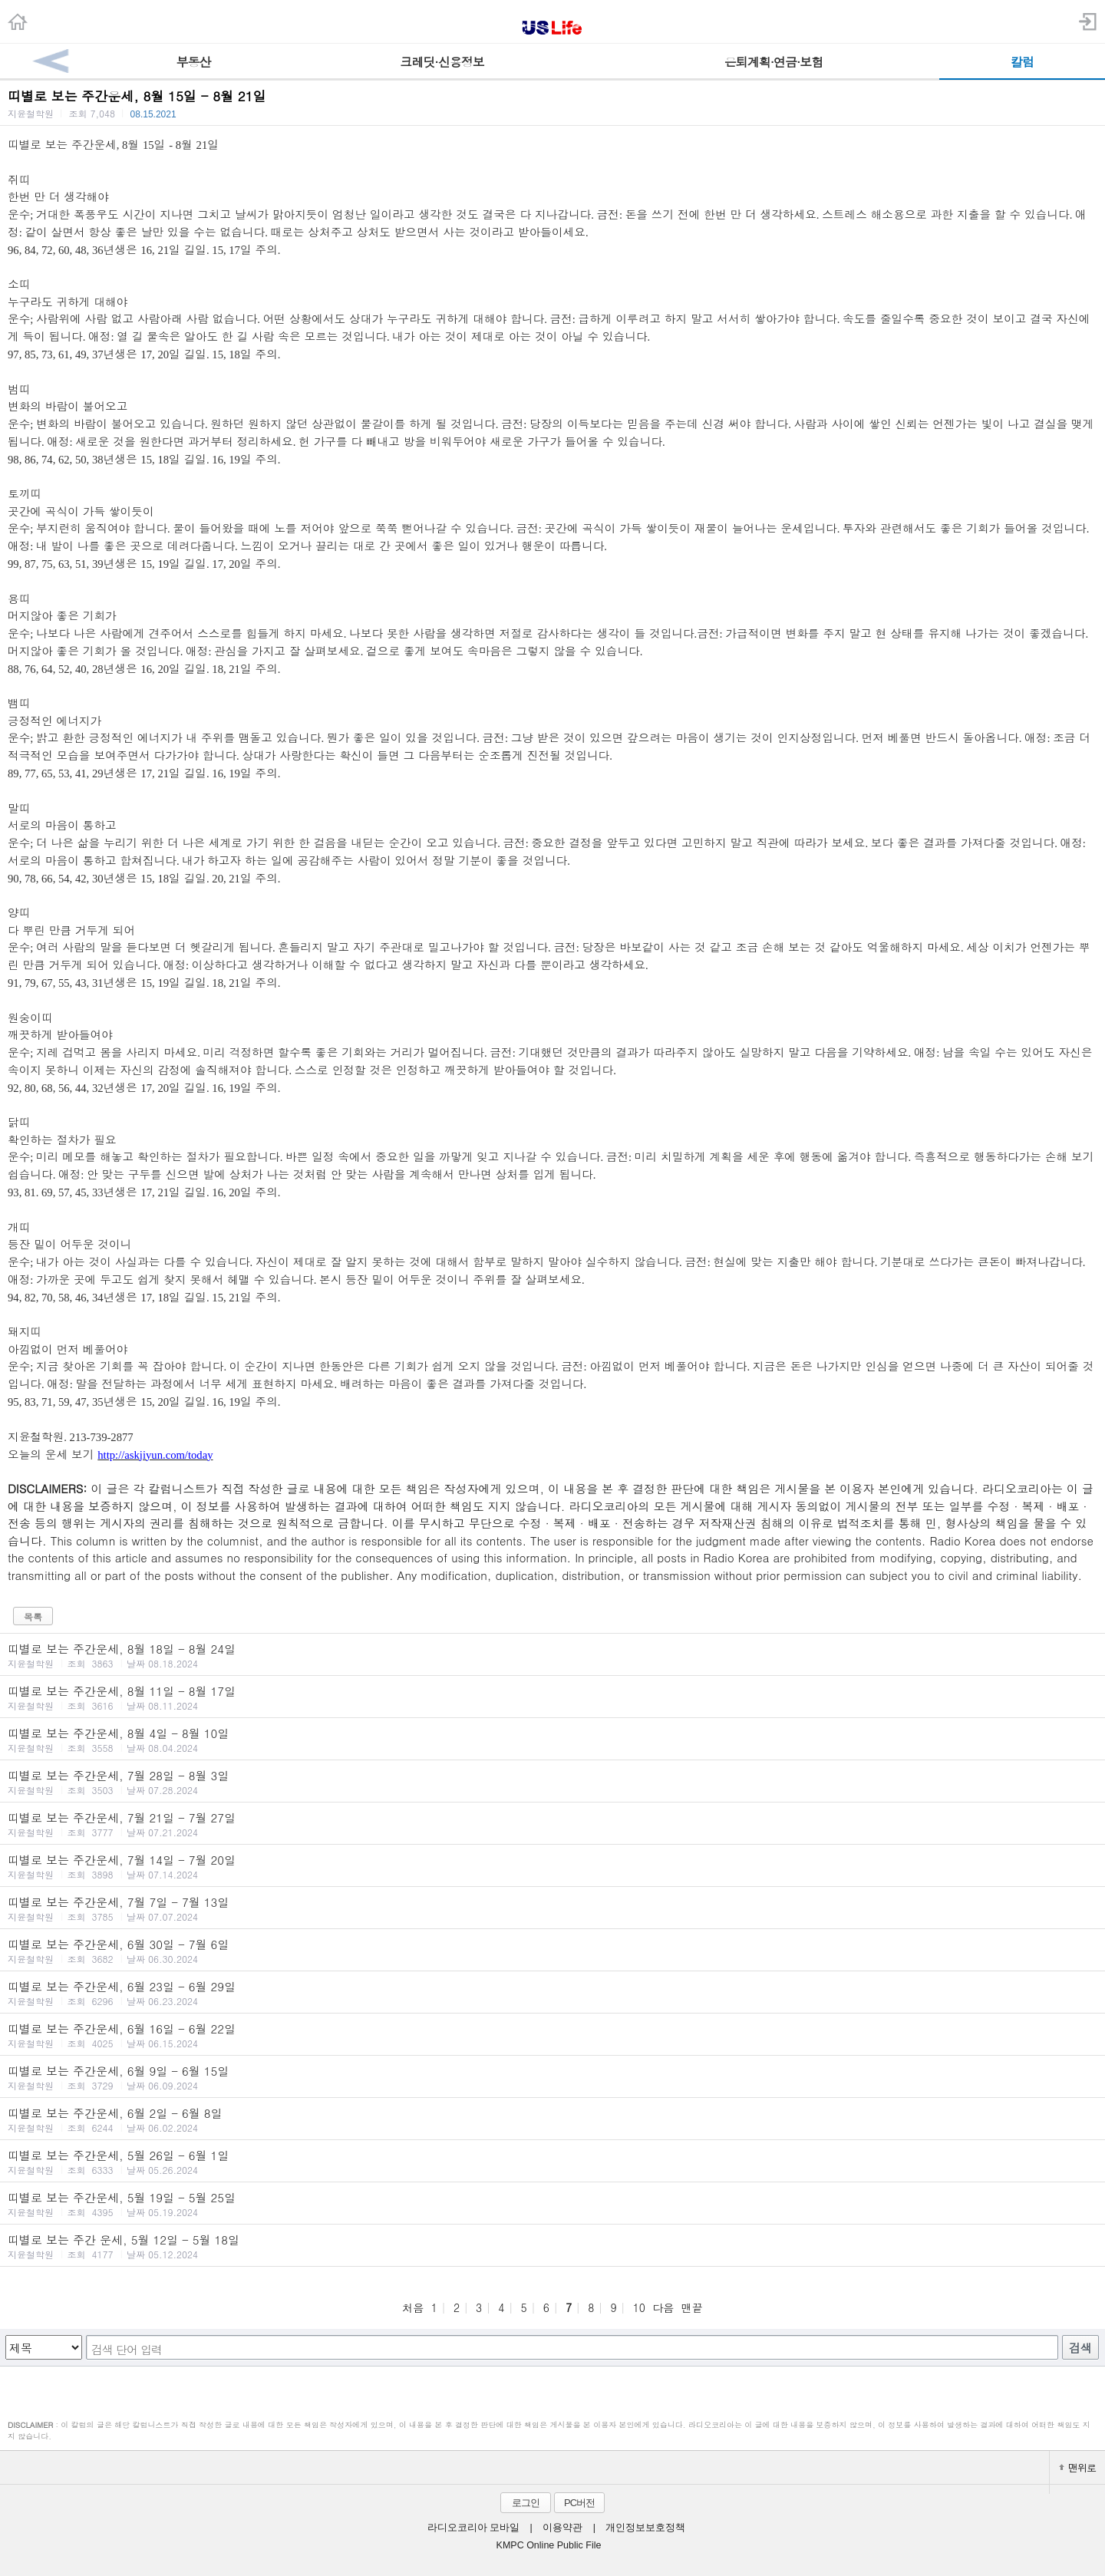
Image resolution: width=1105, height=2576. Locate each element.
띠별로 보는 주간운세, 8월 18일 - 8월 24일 (552, 1655)
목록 (33, 1616)
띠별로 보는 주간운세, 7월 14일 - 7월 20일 (552, 1866)
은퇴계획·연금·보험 (773, 62)
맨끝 (692, 2307)
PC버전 (579, 2502)
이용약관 (562, 2527)
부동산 (193, 62)
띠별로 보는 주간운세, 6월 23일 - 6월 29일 (552, 1992)
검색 (1080, 2348)
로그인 (525, 2502)
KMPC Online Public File (549, 2545)
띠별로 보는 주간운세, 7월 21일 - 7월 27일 (552, 1824)
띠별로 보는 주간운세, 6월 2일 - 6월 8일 (552, 2119)
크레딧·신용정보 (441, 62)
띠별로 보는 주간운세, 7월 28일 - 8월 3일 (552, 1781)
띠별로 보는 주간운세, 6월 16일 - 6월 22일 (552, 2035)
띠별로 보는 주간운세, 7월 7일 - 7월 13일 (552, 1908)
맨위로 (1077, 2467)
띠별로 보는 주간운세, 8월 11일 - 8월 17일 (552, 1697)
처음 (413, 2307)
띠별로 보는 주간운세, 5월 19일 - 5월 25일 (552, 2203)
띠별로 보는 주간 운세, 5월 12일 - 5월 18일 (552, 2246)
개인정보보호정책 (645, 2527)
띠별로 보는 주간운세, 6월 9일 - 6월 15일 (552, 2077)
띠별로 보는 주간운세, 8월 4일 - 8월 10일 (552, 1739)
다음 (663, 2307)
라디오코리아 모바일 (473, 2527)
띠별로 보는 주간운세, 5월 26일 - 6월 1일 (552, 2161)
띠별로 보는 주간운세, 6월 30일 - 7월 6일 (552, 1950)
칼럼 (1022, 62)
